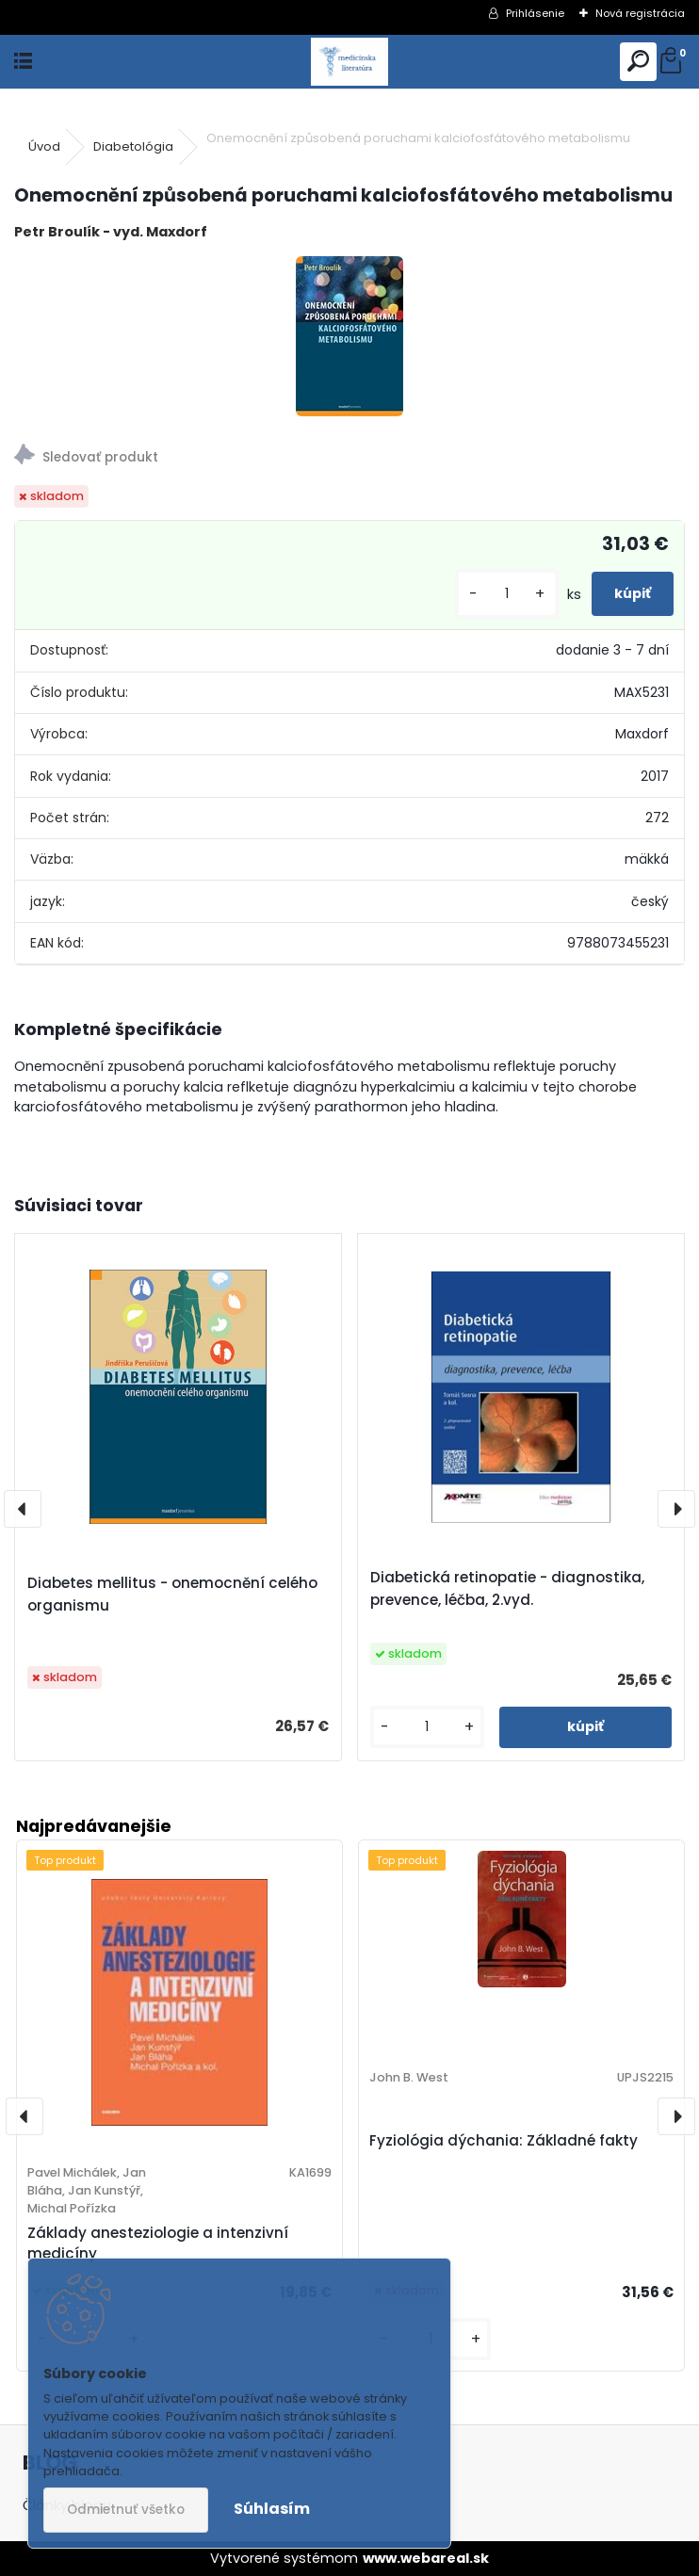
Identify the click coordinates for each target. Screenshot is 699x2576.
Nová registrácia (640, 13)
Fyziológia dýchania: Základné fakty (503, 2140)
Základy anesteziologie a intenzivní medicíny (157, 2243)
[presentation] (22, 1509)
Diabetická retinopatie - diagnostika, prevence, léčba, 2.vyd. (507, 1588)
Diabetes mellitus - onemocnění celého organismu (172, 1594)
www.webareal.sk (426, 2558)
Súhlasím (272, 2508)
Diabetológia (133, 146)
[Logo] (349, 62)
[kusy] (507, 593)
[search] (638, 62)
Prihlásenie (535, 13)
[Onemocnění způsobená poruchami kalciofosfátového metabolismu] (349, 336)
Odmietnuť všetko (126, 2510)
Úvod (44, 146)
